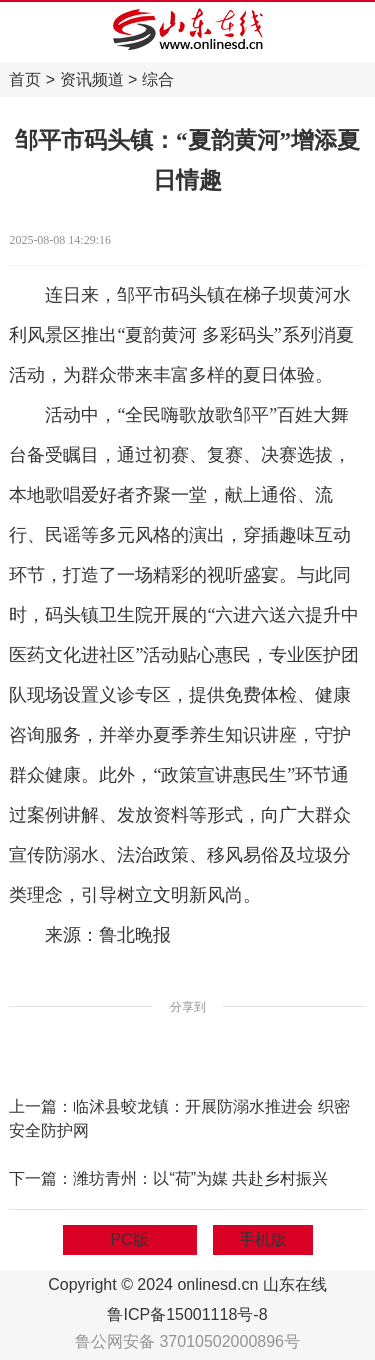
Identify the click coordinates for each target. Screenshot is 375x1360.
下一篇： (41, 1178)
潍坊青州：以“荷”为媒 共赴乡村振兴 (200, 1178)
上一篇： (41, 1106)
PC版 (130, 1239)
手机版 (263, 1239)
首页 (25, 79)
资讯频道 (92, 79)
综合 (158, 79)
